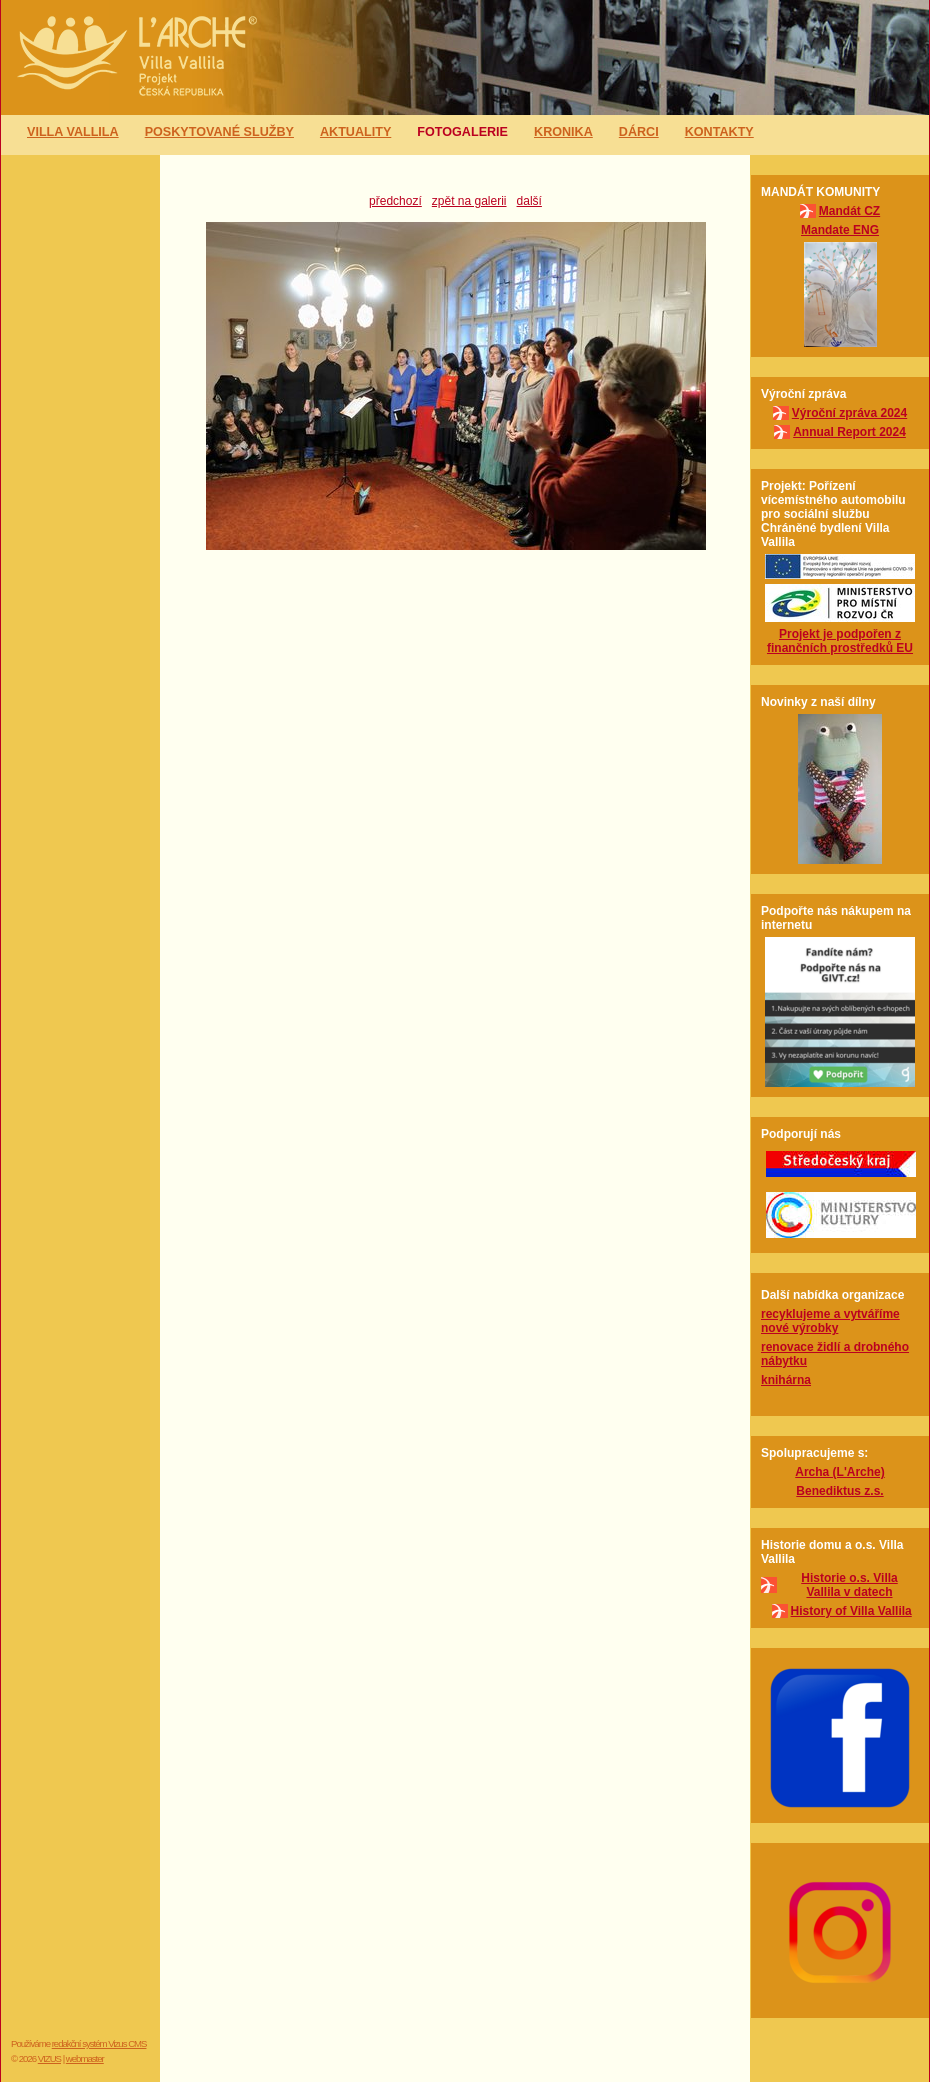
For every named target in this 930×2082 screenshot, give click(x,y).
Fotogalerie (462, 132)
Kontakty (719, 132)
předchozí (395, 201)
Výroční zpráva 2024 (849, 413)
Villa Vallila (73, 132)
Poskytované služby (219, 132)
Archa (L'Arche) (840, 1472)
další (529, 201)
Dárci (639, 132)
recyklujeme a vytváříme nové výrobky (830, 1321)
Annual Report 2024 (849, 432)
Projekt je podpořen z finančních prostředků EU (840, 641)
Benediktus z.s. (839, 1491)
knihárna (786, 1380)
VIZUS (49, 2058)
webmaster (85, 2058)
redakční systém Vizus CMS (99, 2043)
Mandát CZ (849, 211)
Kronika (563, 132)
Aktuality (355, 132)
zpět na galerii (469, 201)
